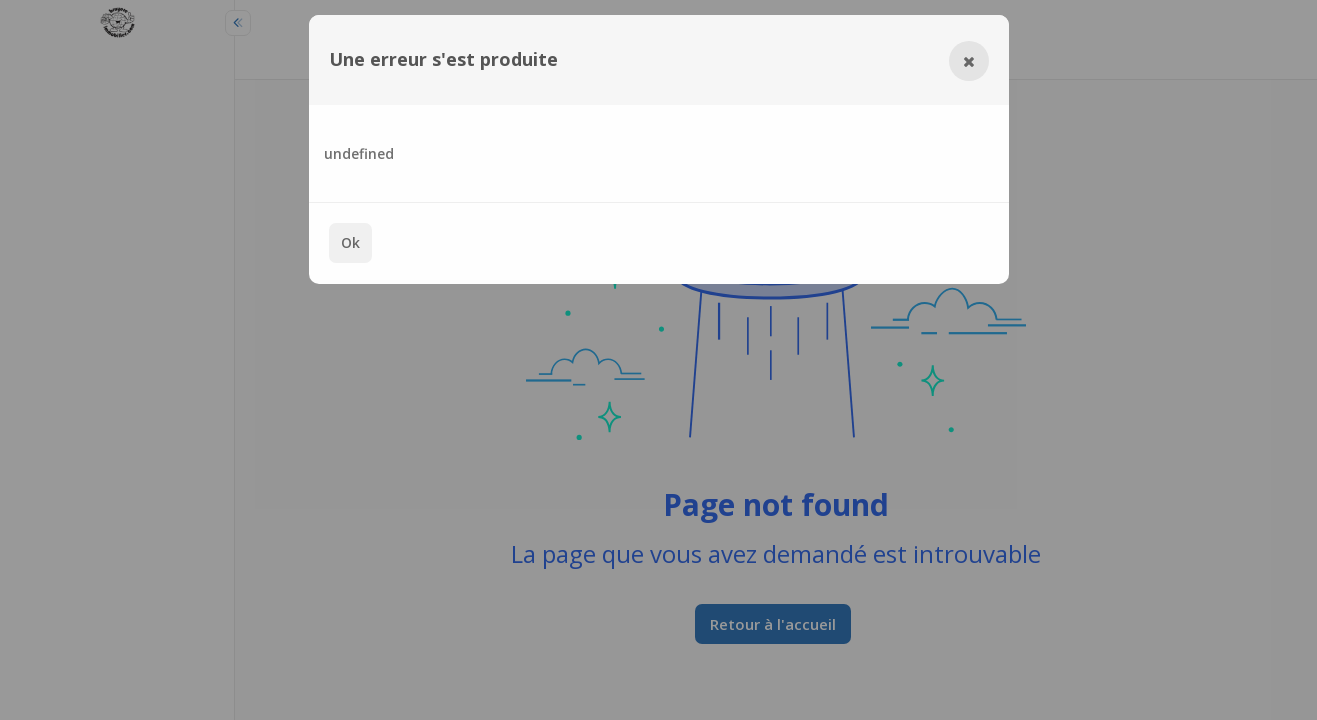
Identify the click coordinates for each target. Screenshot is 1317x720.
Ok (350, 242)
